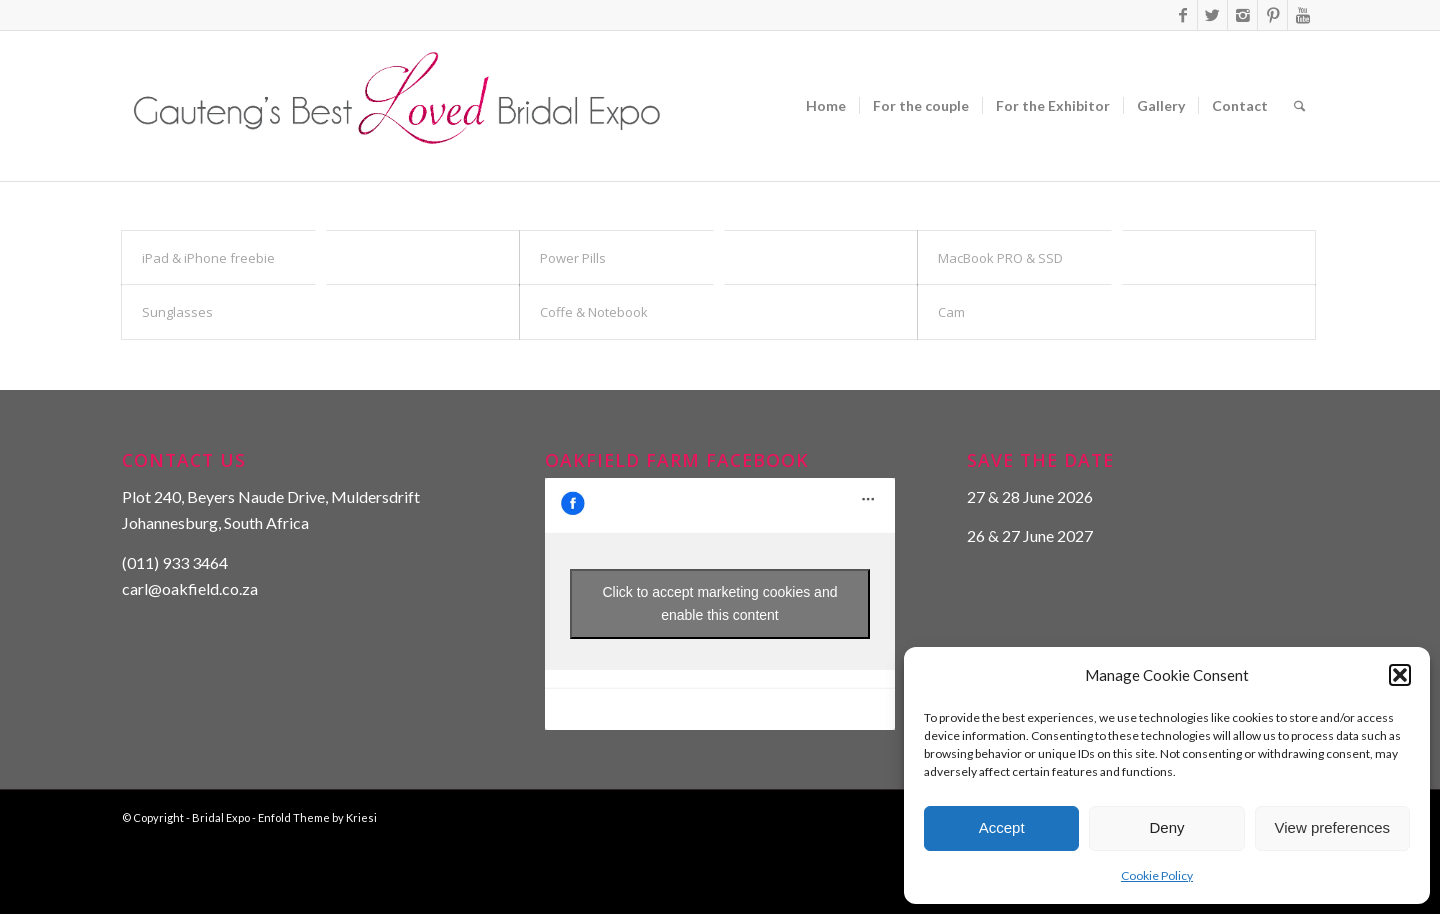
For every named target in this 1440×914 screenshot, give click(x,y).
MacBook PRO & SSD (1000, 258)
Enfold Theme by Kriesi (317, 817)
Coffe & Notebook (594, 312)
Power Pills (573, 258)
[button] (1400, 675)
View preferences (1333, 827)
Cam (951, 312)
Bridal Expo (221, 817)
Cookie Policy (1157, 875)
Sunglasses (177, 312)
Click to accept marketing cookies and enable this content (719, 603)
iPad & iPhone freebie (208, 258)
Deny (1166, 827)
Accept (1002, 827)
